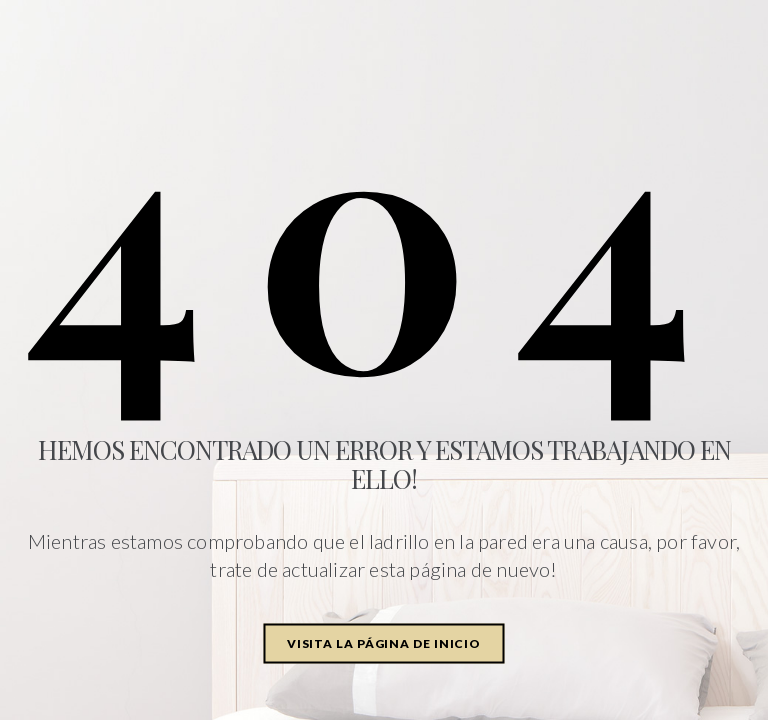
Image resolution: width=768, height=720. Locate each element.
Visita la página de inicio (384, 643)
